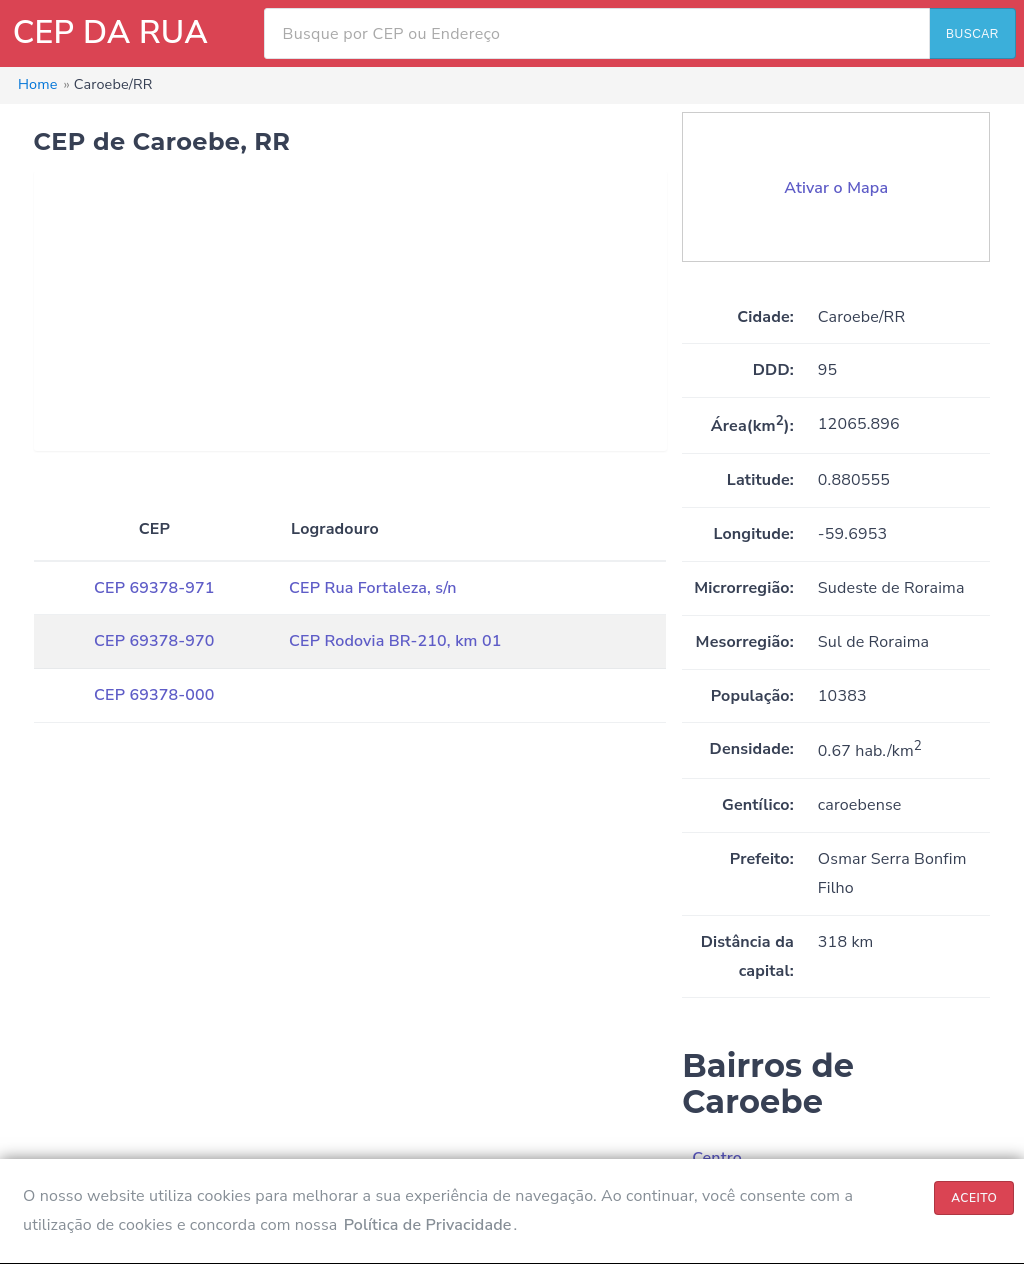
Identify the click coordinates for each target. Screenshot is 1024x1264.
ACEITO (974, 1198)
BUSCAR (972, 34)
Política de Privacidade (428, 1225)
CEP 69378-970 (154, 641)
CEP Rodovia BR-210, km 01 (395, 641)
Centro (717, 1158)
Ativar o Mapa (836, 188)
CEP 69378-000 (154, 695)
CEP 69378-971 (154, 588)
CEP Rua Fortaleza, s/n (373, 588)
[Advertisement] (350, 311)
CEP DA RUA (110, 32)
